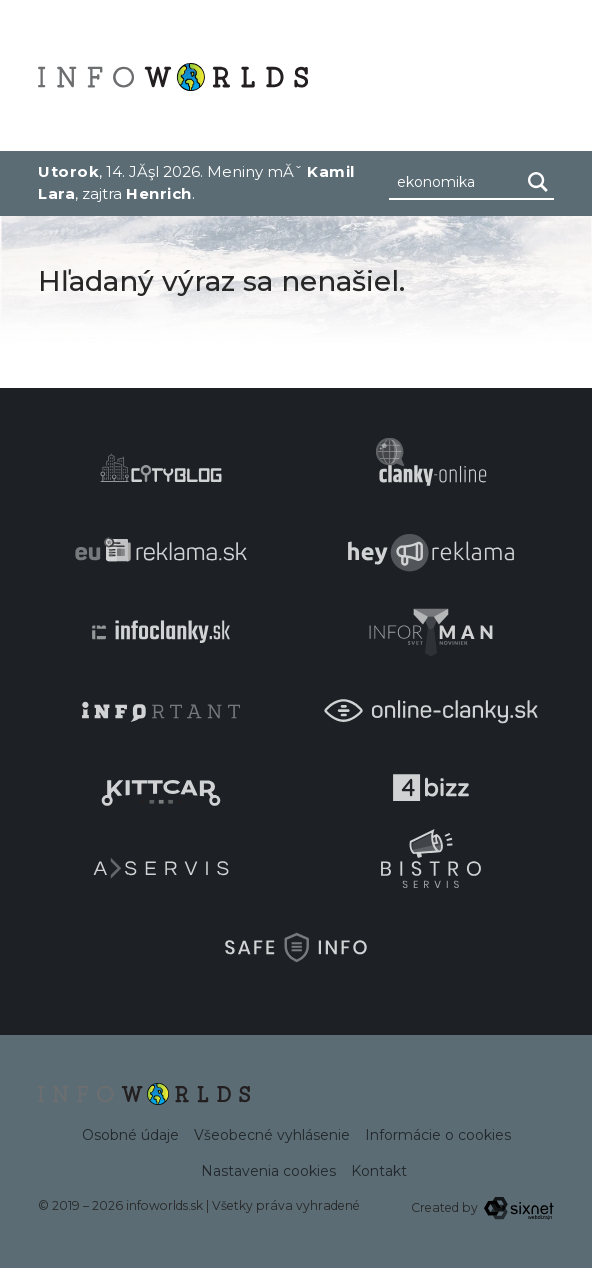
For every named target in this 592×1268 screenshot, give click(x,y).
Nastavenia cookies (268, 1171)
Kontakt (379, 1171)
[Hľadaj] (538, 182)
